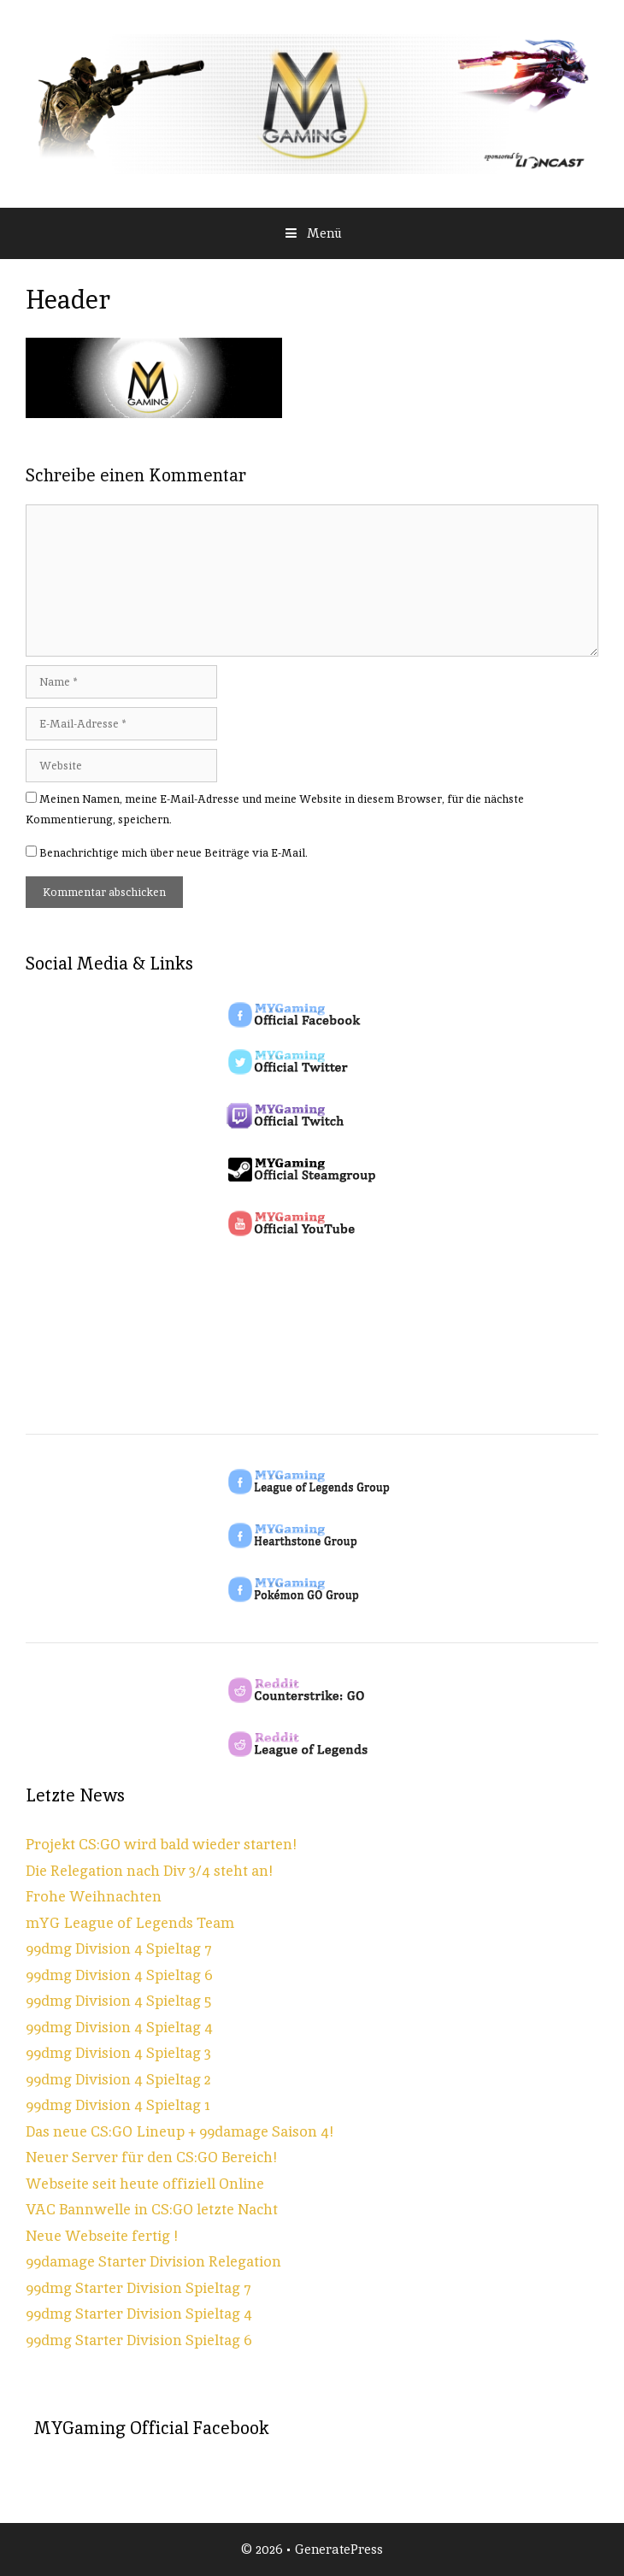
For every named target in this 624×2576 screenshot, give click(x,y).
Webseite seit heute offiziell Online (145, 2183)
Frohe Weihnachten (94, 1896)
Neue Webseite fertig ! (102, 2235)
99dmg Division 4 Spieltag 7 (119, 1948)
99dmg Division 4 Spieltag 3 (118, 2052)
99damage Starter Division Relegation (153, 2261)
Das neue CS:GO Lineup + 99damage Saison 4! (179, 2131)
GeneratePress (339, 2549)
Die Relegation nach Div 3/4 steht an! (149, 1870)
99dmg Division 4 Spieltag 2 (118, 2079)
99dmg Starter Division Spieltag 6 (139, 2340)
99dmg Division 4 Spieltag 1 (118, 2105)
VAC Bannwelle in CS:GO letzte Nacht (152, 2209)
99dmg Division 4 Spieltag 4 (119, 2027)
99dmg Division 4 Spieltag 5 (118, 2000)
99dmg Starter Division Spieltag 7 (138, 2287)
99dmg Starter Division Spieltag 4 (139, 2313)
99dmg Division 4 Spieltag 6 (119, 1975)
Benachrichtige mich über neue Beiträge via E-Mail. (173, 853)
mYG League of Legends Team (130, 1922)
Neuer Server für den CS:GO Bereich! (151, 2157)
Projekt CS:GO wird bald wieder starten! (161, 1844)
